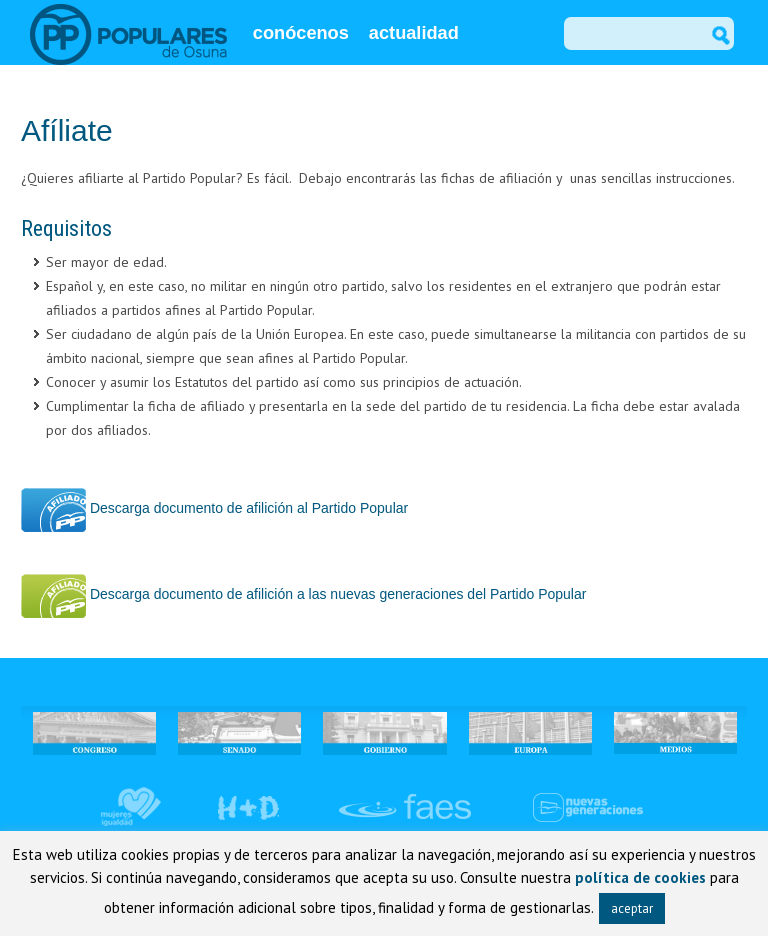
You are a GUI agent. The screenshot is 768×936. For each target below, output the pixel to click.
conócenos (301, 33)
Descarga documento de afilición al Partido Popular (214, 508)
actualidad (414, 33)
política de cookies (640, 877)
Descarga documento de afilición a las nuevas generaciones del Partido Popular (303, 594)
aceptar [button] (632, 908)
